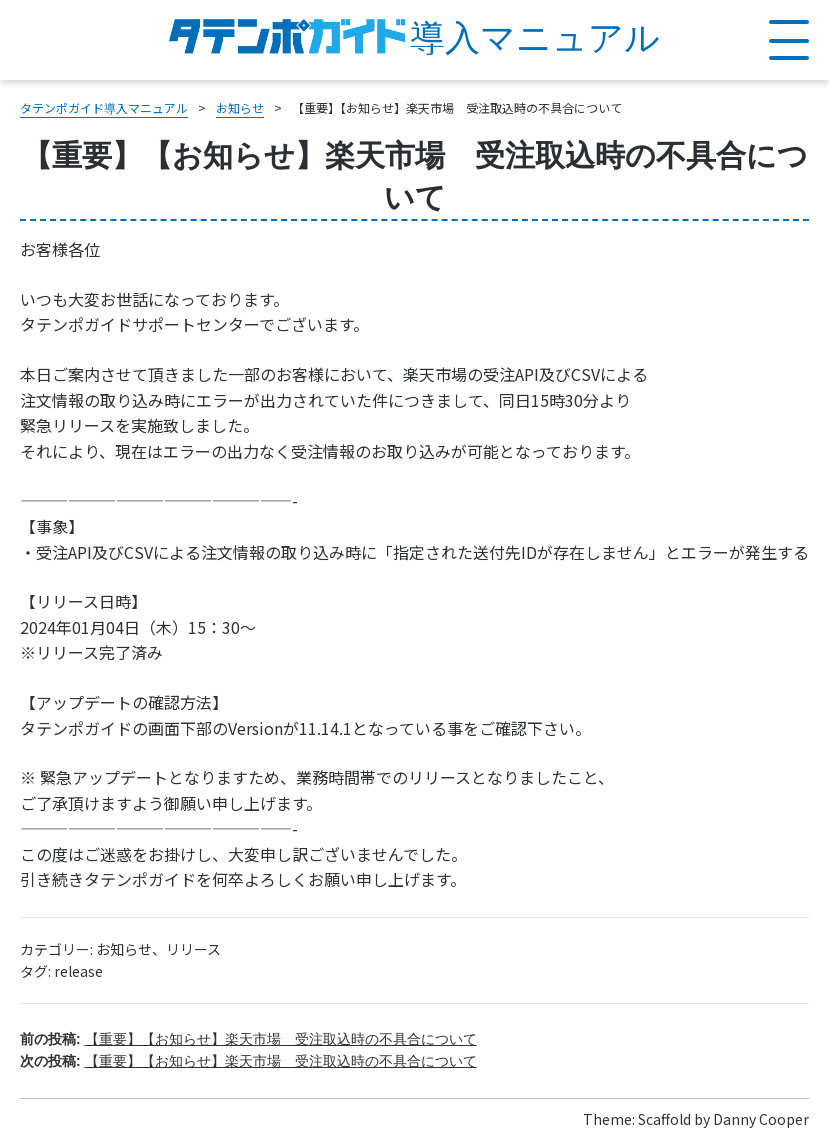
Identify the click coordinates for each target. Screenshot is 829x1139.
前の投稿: (248, 1039)
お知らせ (124, 949)
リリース (193, 949)
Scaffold (664, 1119)
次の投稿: (248, 1061)
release (78, 971)
